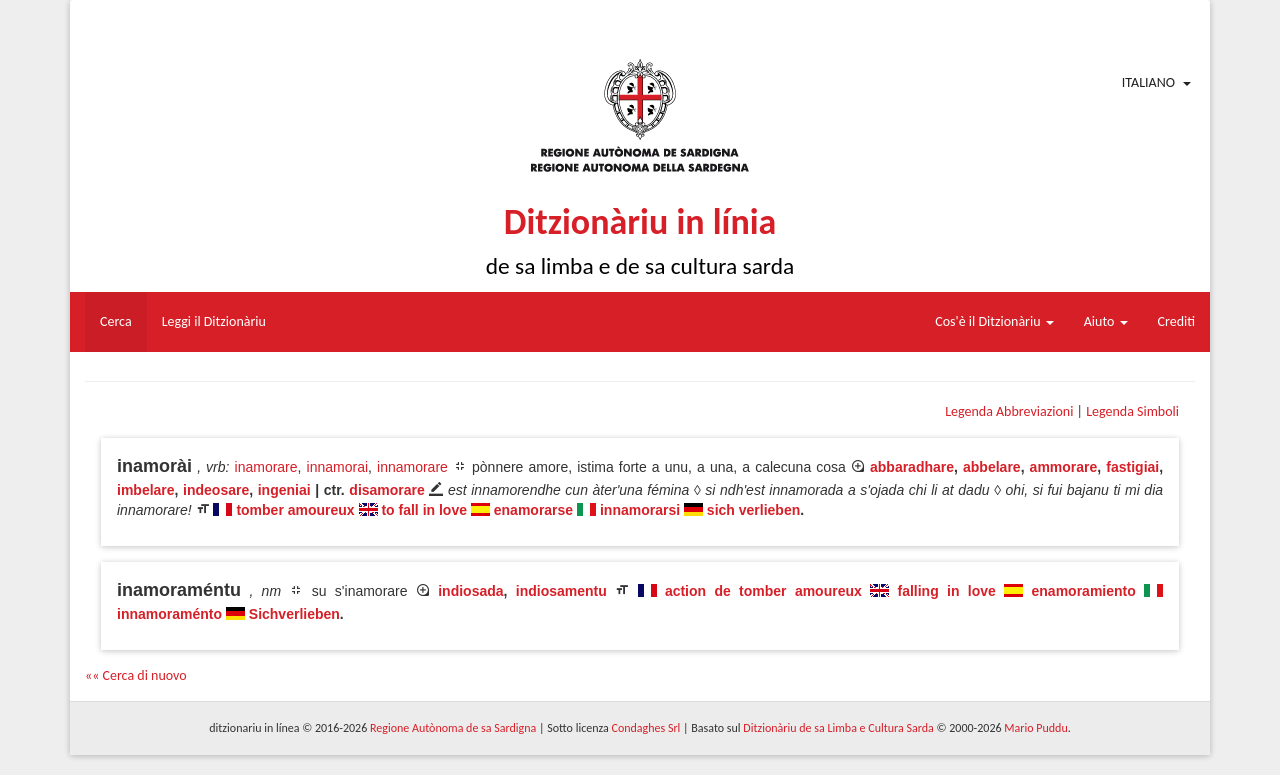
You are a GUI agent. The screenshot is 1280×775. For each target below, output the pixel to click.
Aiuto (1106, 321)
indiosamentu (561, 591)
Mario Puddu (1035, 728)
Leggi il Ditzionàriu (214, 321)
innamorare (412, 467)
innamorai (337, 467)
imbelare (146, 490)
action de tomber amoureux (763, 591)
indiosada (470, 591)
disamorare (386, 490)
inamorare (266, 467)
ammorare (1064, 467)
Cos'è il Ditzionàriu (994, 321)
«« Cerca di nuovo (136, 675)
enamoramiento (1084, 591)
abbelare (992, 467)
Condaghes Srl (645, 728)
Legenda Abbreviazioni (1009, 411)
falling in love (947, 591)
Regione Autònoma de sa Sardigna (453, 728)
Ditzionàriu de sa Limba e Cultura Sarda (838, 728)
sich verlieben (753, 510)
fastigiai (1132, 467)
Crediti (1177, 321)
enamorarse (533, 510)
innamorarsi (640, 510)
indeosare (216, 490)
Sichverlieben (294, 614)
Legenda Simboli (1132, 411)
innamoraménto (169, 614)
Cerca (116, 321)
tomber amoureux (295, 510)
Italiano (1148, 82)
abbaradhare (912, 467)
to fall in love (424, 510)
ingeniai (284, 490)
